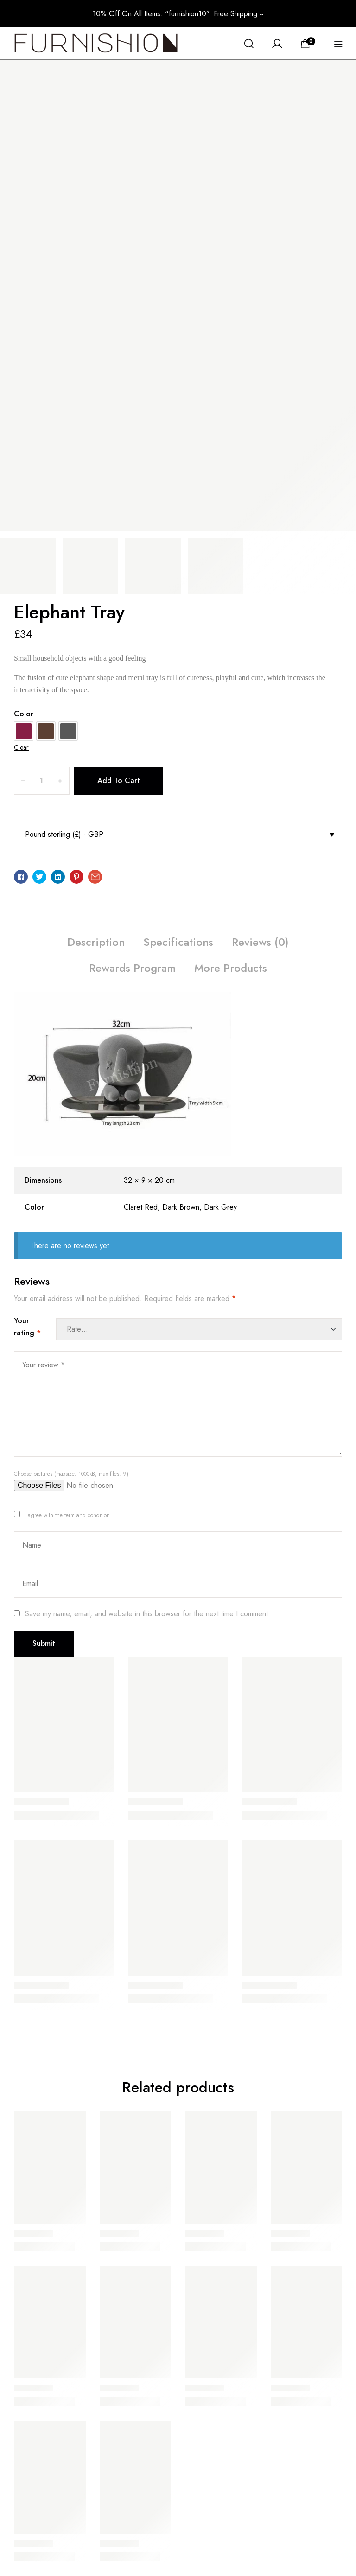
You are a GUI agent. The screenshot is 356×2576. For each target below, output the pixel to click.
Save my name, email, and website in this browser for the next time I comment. (147, 1613)
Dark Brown (180, 1207)
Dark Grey (220, 1207)
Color (23, 713)
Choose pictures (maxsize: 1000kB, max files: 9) (71, 1474)
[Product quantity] (41, 780)
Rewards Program (132, 968)
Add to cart (118, 780)
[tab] (96, 943)
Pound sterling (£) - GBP (64, 834)
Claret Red (141, 1207)
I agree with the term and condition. (68, 1515)
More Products (230, 968)
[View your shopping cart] (308, 43)
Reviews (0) (260, 942)
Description (96, 942)
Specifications (178, 942)
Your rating (27, 1326)
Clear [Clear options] (21, 747)
